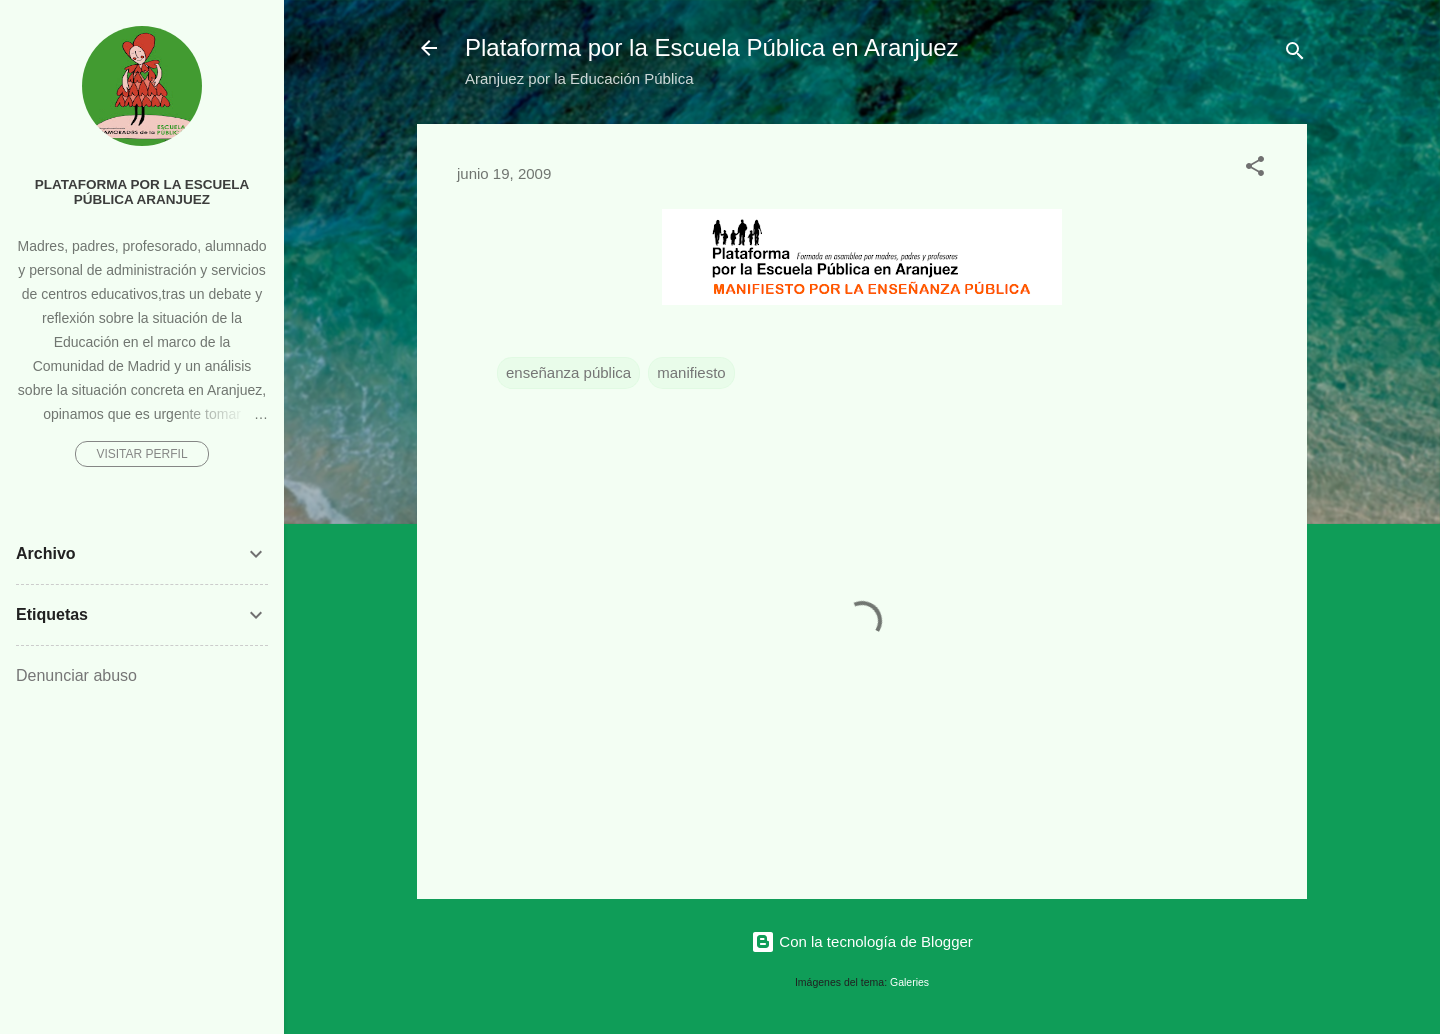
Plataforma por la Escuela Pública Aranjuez (142, 192)
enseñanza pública (568, 372)
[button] (1255, 169)
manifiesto (691, 372)
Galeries (909, 982)
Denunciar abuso (76, 675)
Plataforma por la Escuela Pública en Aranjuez (712, 47)
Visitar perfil (141, 454)
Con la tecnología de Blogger (862, 941)
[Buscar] (1295, 54)
